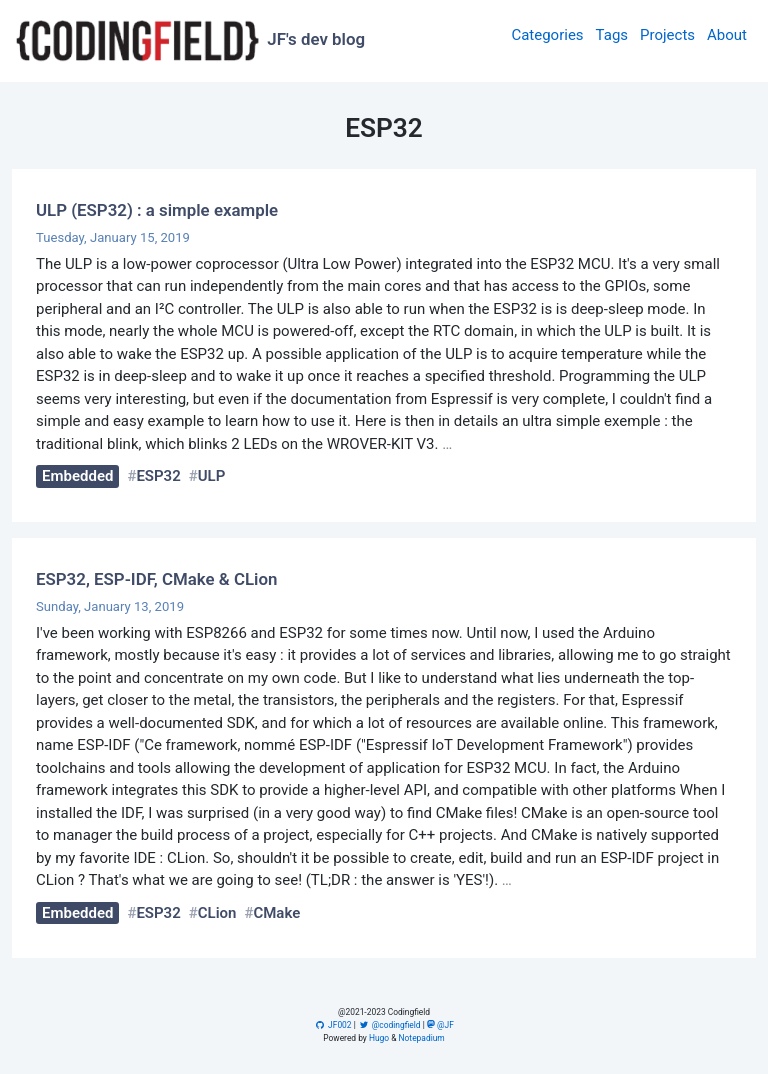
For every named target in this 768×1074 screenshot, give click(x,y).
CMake (276, 913)
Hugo (379, 1038)
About (727, 35)
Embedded (77, 476)
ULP (212, 476)
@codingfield (389, 1025)
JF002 (332, 1025)
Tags (612, 35)
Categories (547, 35)
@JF (440, 1025)
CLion (217, 913)
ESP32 (158, 476)
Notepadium (422, 1038)
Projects (667, 35)
